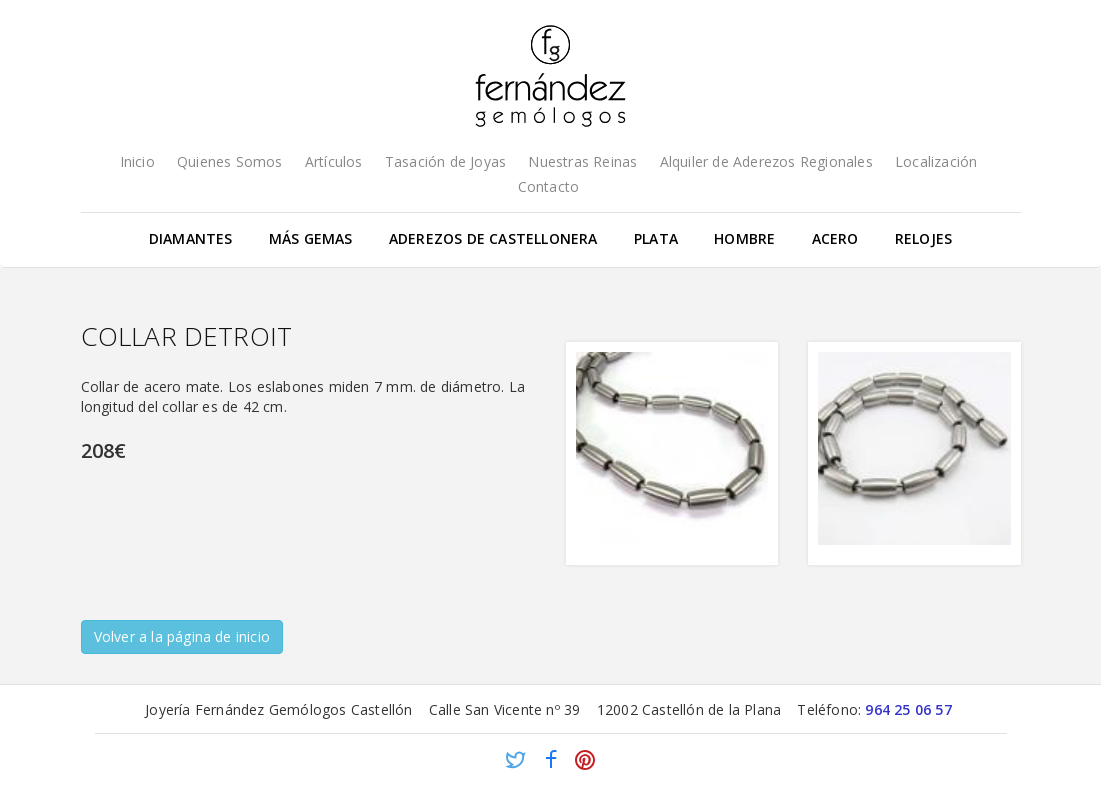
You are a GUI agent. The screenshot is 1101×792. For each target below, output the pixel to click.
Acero (835, 238)
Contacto (549, 186)
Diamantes (191, 238)
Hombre (744, 238)
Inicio (137, 161)
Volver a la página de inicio (182, 636)
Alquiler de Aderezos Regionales (766, 161)
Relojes (923, 238)
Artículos (334, 161)
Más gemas (311, 238)
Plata (656, 238)
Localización (936, 161)
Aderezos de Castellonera (493, 238)
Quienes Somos (230, 161)
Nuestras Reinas (582, 161)
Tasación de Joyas (445, 161)
